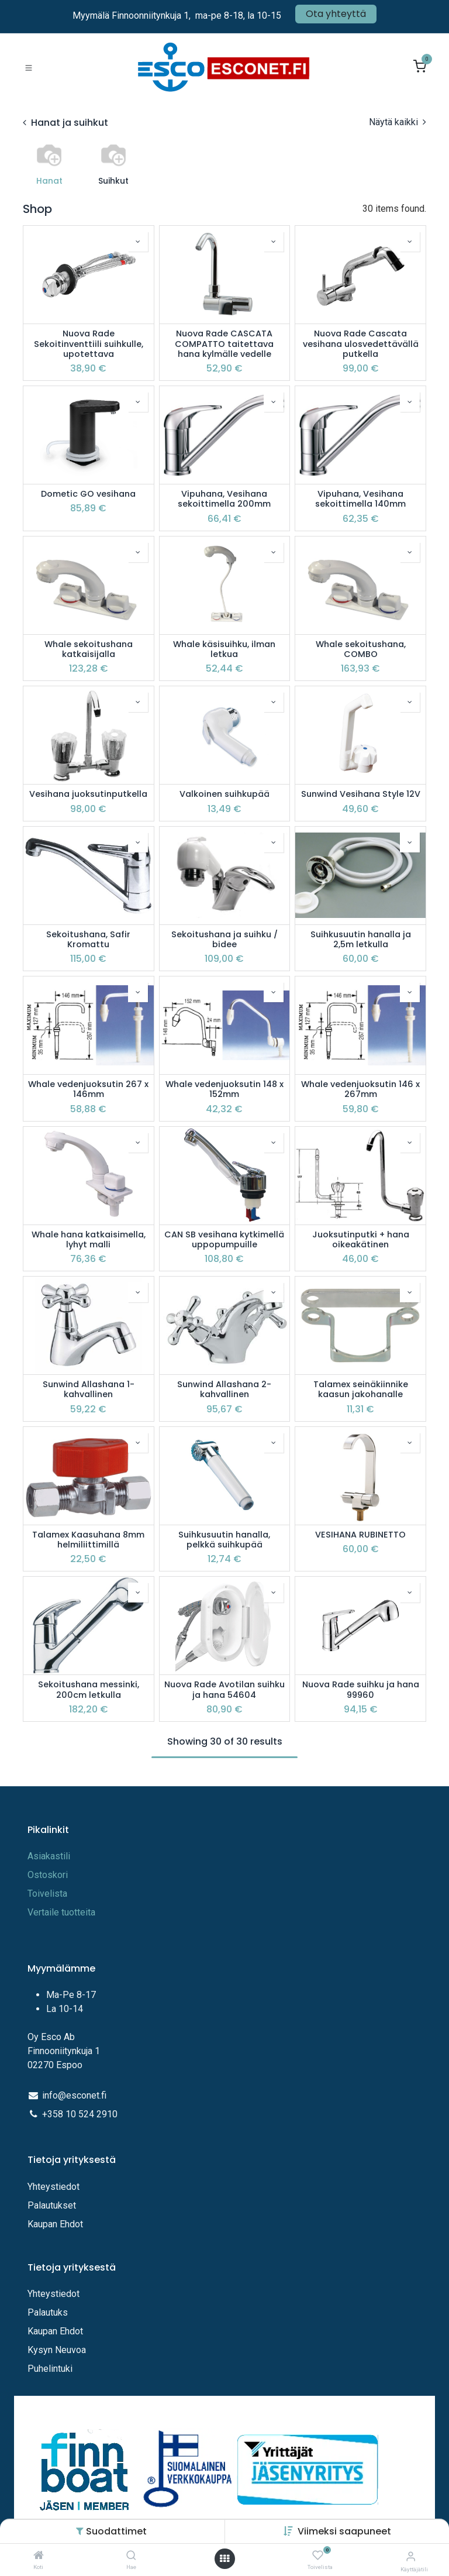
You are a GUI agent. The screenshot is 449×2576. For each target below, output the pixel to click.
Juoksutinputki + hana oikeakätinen (360, 1240)
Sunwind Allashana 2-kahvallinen (224, 1390)
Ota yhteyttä (336, 13)
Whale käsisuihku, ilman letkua (224, 649)
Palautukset (51, 2205)
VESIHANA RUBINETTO (360, 1535)
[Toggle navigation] (28, 67)
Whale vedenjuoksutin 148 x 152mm (224, 1089)
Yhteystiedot (54, 2186)
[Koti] (38, 2555)
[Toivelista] (318, 2556)
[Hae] (131, 2555)
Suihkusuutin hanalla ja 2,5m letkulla (360, 940)
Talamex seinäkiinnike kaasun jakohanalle (360, 1390)
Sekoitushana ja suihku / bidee (224, 940)
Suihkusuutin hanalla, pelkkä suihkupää (224, 1540)
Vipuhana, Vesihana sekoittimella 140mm (360, 499)
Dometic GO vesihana (88, 494)
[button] (344, 2531)
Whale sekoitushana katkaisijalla (88, 649)
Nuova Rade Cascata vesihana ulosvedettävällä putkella (361, 344)
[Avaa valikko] (224, 2558)
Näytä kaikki (397, 122)
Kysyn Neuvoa (56, 2349)
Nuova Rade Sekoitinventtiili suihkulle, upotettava (88, 344)
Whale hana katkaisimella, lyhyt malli (89, 1240)
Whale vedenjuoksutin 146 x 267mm (360, 1089)
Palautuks (47, 2312)
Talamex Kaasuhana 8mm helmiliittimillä (88, 1540)
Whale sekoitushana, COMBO (361, 649)
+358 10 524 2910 (80, 2114)
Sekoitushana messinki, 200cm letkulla (88, 1690)
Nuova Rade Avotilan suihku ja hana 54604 (224, 1690)
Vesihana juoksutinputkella (88, 794)
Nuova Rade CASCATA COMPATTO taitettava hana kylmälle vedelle (224, 344)
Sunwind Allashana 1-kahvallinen (88, 1390)
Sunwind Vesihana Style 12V (360, 794)
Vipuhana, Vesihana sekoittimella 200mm (224, 499)
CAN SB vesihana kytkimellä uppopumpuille (224, 1240)
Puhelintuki (49, 2368)
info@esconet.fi (74, 2095)
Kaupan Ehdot (55, 2224)
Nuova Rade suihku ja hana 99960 (360, 1690)
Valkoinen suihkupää (224, 794)
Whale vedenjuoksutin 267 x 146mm (88, 1089)
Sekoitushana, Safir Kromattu (88, 940)
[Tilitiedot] (410, 2556)
